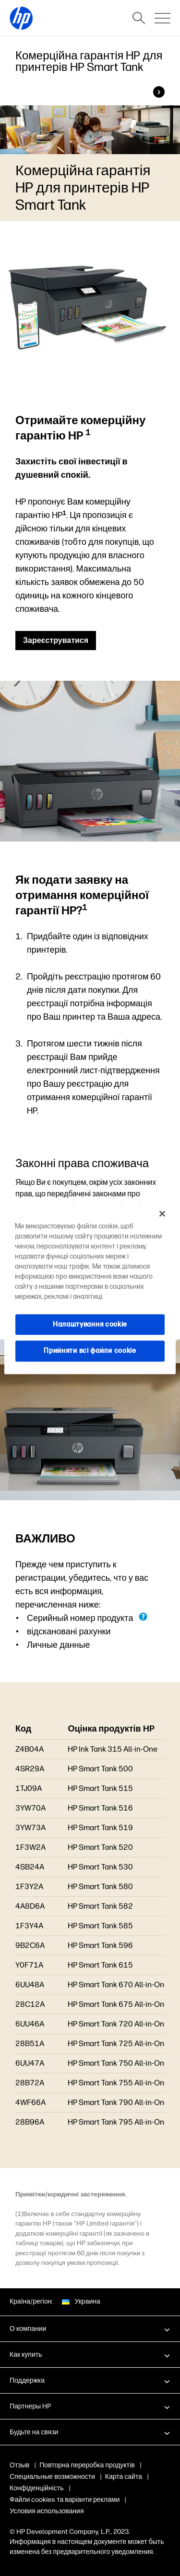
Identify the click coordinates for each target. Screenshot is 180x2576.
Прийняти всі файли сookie (90, 1351)
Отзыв (19, 2465)
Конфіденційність (37, 2488)
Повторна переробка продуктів (87, 2465)
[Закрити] (162, 1213)
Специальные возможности (52, 2477)
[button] (90, 2328)
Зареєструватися (55, 640)
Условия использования (47, 2511)
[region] (89, 1288)
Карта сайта (123, 2477)
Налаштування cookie (90, 1324)
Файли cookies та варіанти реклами (65, 2500)
